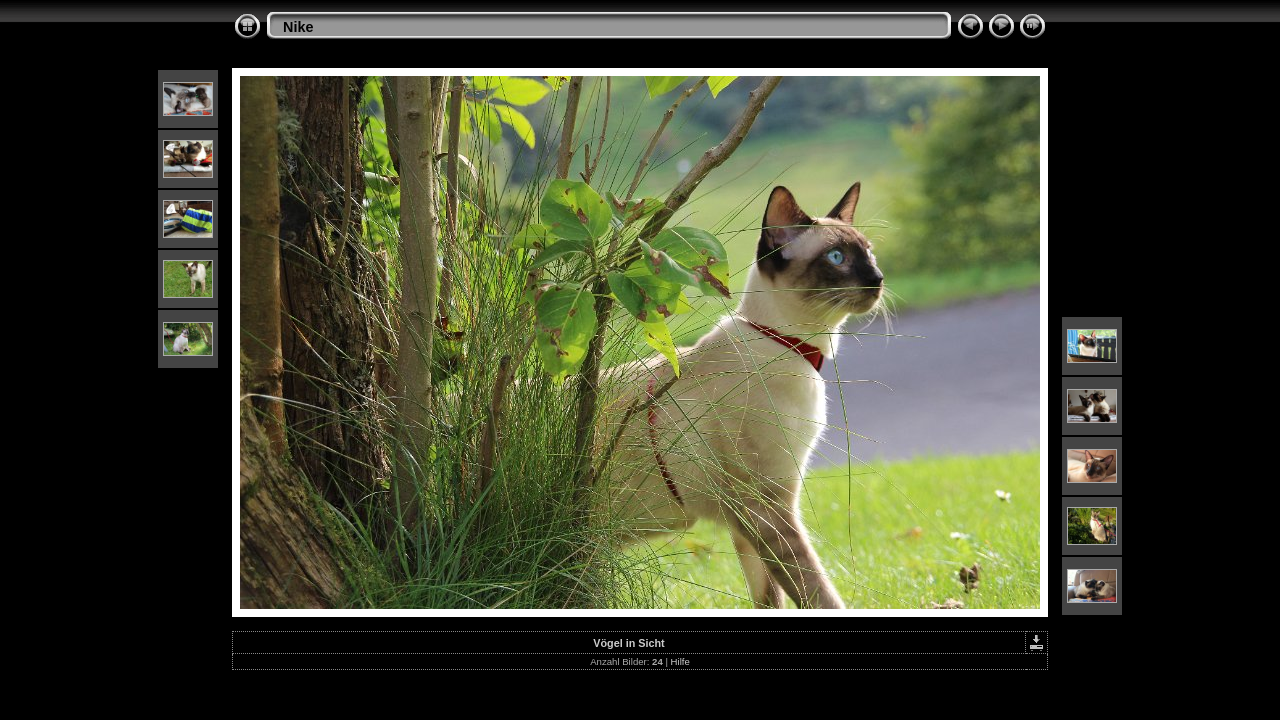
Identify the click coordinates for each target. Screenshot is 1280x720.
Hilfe (680, 661)
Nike (298, 27)
